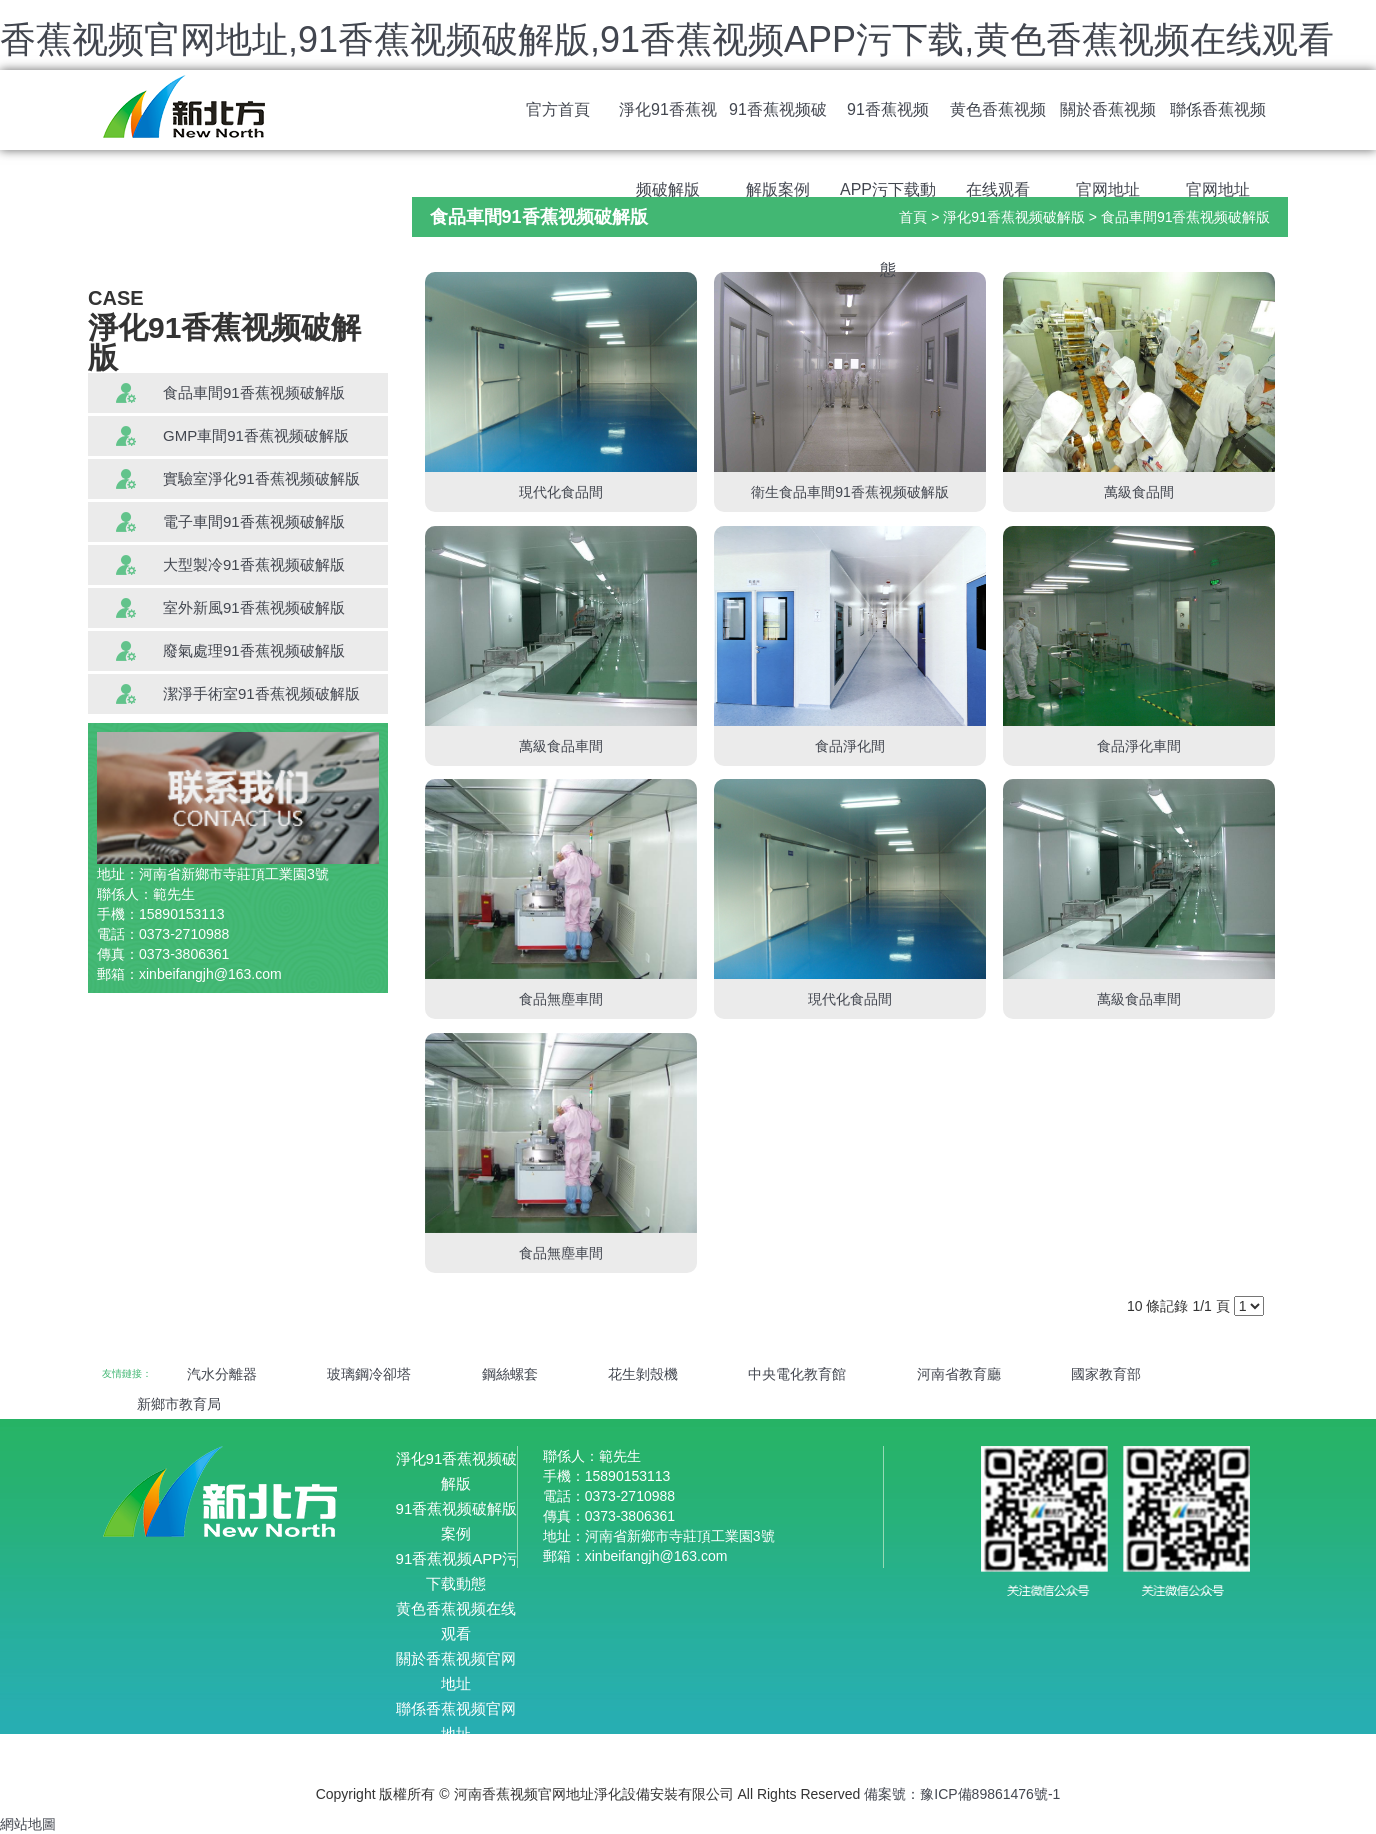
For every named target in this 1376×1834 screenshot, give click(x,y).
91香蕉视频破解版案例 (778, 125)
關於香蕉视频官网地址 (1108, 125)
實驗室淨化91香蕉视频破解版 (261, 478)
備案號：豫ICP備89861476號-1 (962, 1794)
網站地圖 (28, 1824)
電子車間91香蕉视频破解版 (254, 521)
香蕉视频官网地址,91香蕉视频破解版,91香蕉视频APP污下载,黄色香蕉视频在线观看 (667, 39)
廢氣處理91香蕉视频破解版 (254, 650)
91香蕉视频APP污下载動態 (888, 125)
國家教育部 (1106, 1374)
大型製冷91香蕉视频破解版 (254, 564)
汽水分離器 (222, 1374)
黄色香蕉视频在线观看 (998, 125)
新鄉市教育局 (179, 1404)
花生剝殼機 (643, 1374)
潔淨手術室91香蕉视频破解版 (261, 693)
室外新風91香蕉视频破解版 (254, 607)
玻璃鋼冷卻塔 (369, 1374)
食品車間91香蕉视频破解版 (254, 392)
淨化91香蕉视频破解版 (668, 125)
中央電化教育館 (797, 1374)
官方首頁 (558, 109)
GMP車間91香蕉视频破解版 (256, 435)
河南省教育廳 (959, 1374)
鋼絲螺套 (510, 1374)
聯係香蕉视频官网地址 (1218, 125)
